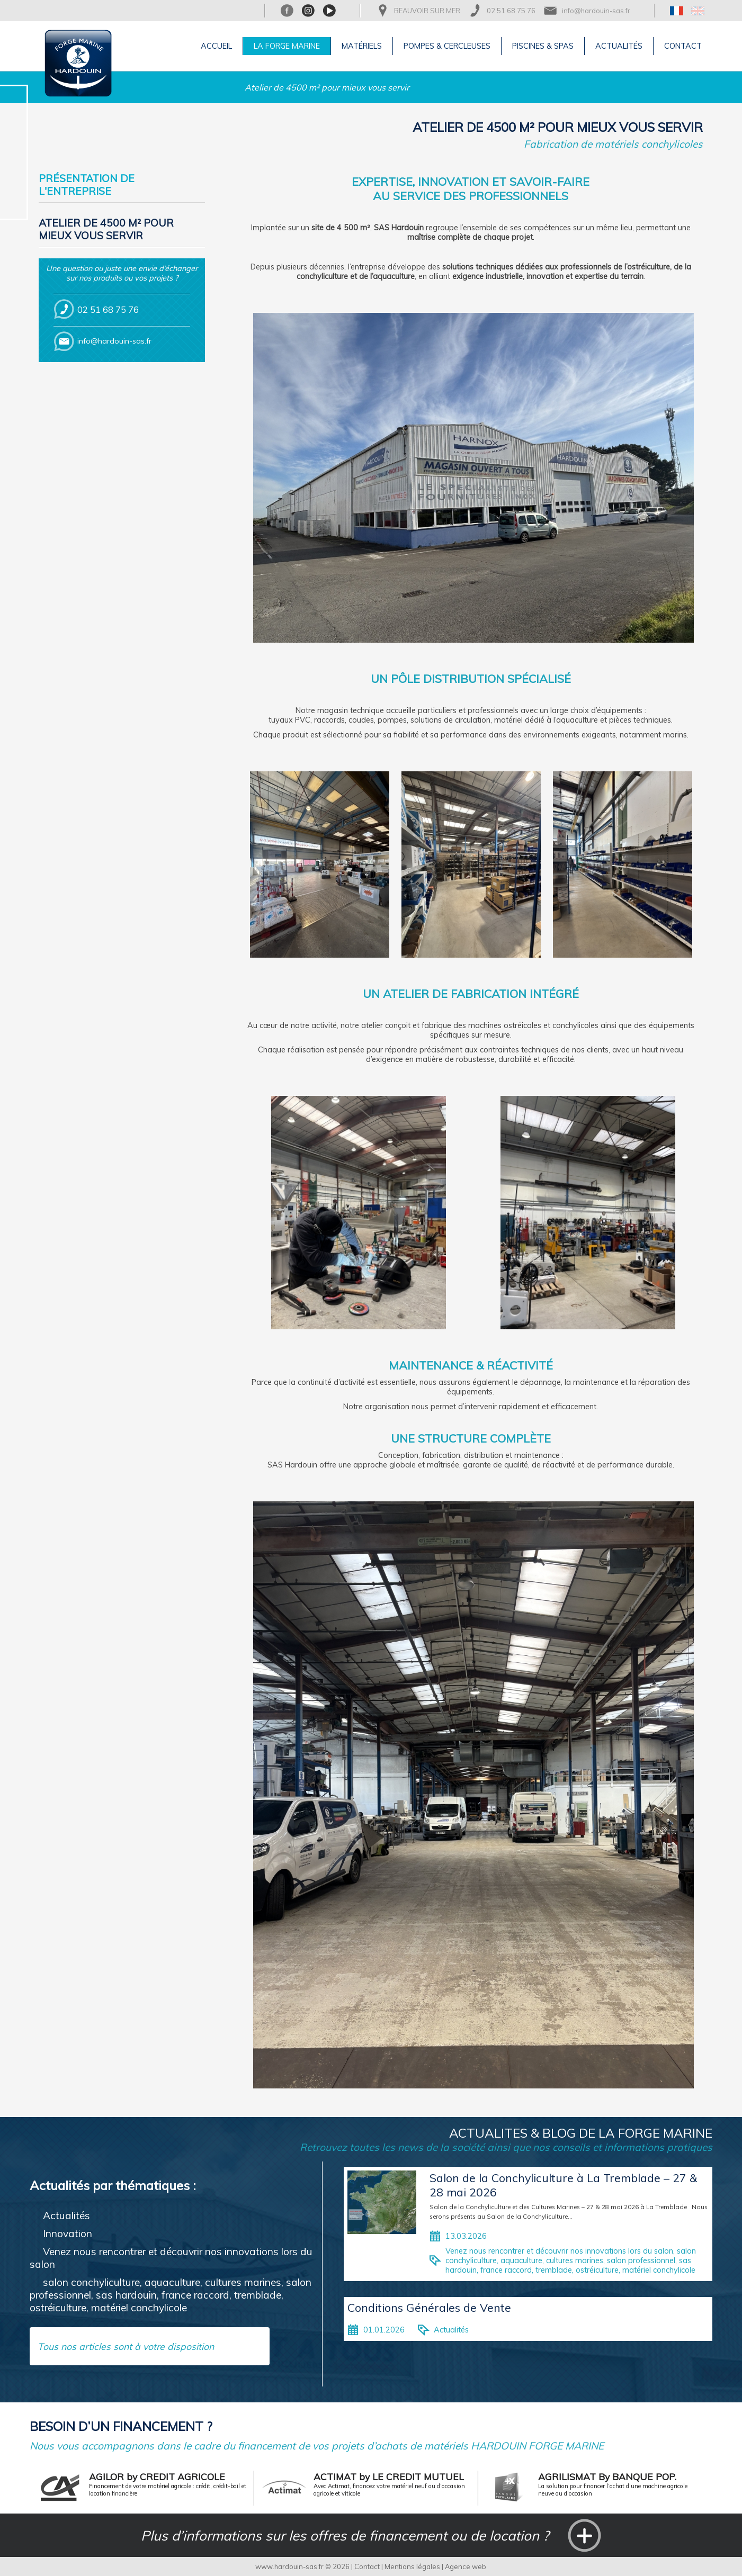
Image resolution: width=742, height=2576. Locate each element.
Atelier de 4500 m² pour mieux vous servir (327, 87)
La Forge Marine (287, 46)
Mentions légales (412, 2566)
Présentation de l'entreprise (87, 184)
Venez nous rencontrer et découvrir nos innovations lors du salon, (560, 2251)
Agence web (465, 2566)
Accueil (216, 46)
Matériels (362, 46)
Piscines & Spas (543, 46)
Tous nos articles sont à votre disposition (126, 2346)
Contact (683, 46)
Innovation (67, 2233)
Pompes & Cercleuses (447, 46)
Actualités (618, 46)
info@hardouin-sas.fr (596, 10)
